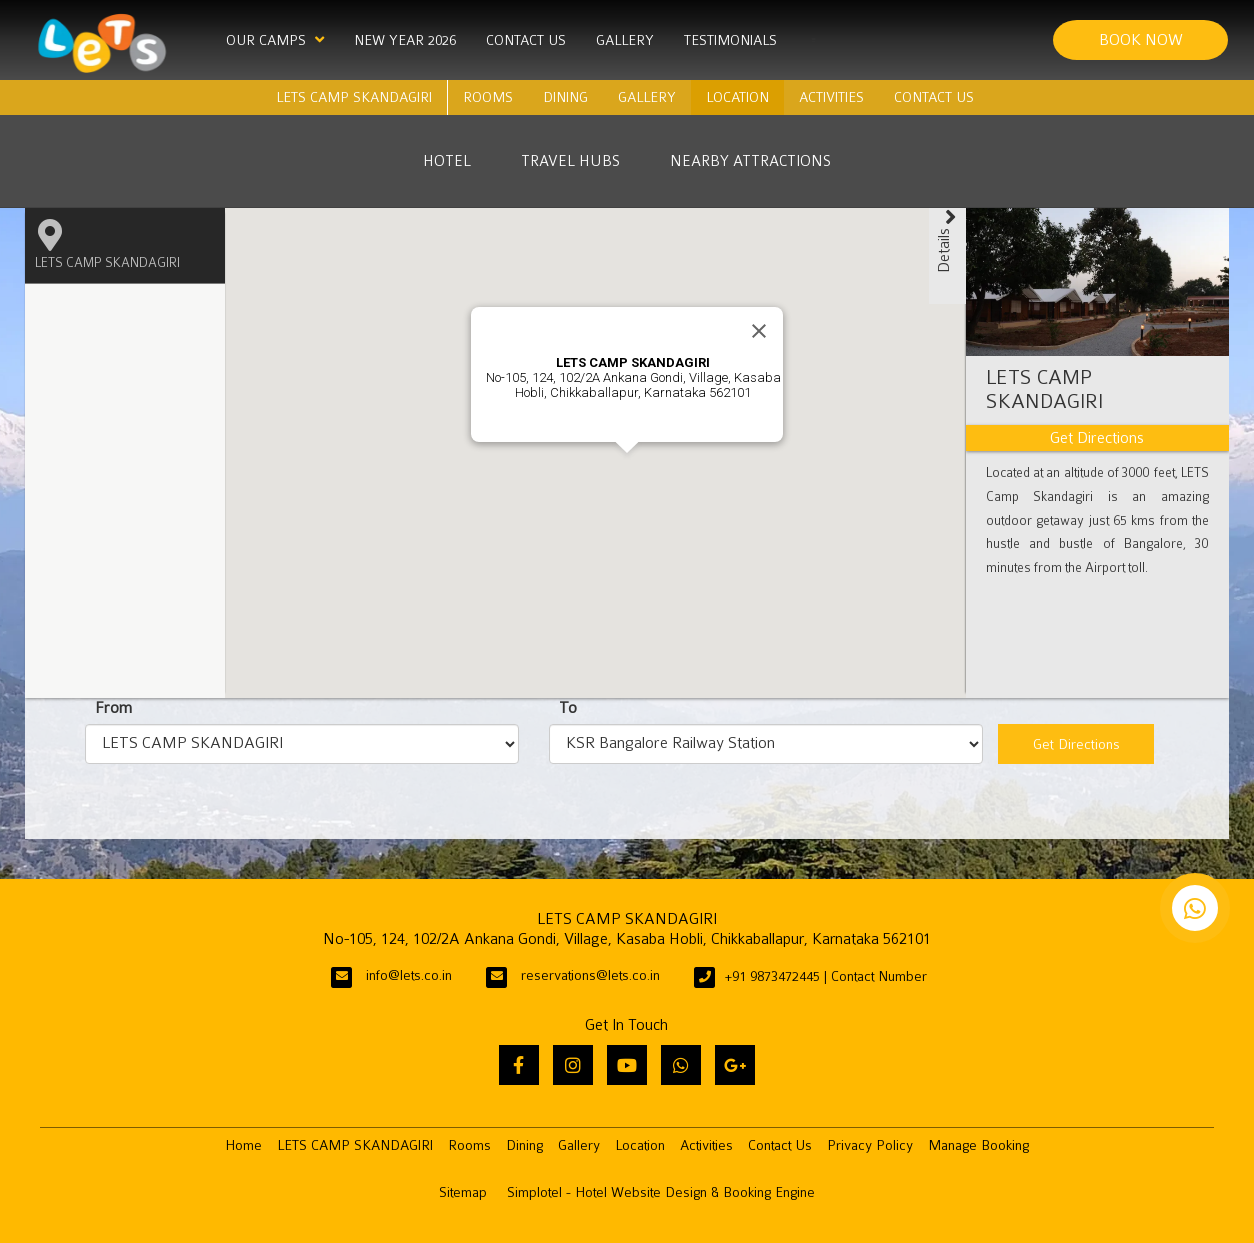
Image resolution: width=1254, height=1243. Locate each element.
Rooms (488, 97)
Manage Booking (978, 1145)
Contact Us (526, 40)
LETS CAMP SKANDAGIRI (354, 97)
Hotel (447, 161)
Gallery (625, 40)
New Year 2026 (405, 40)
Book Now (1141, 40)
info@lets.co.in (409, 975)
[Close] (759, 331)
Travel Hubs (570, 161)
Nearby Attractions (750, 161)
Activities (831, 97)
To (568, 708)
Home (243, 1145)
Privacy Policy (870, 1145)
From (113, 708)
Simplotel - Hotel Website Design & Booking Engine (661, 1192)
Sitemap (463, 1192)
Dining (565, 97)
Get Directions (1076, 744)
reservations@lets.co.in (590, 975)
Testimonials (730, 40)
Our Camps (275, 40)
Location (737, 97)
